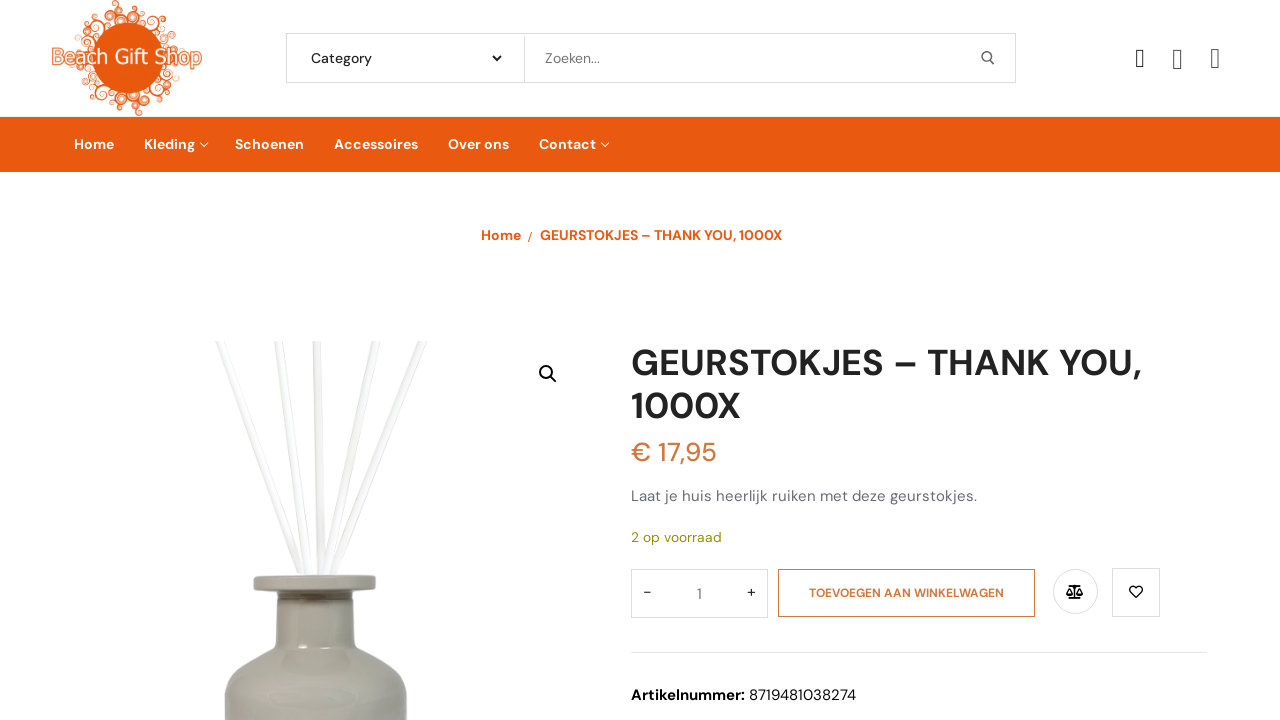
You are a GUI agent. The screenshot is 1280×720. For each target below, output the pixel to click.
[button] (548, 374)
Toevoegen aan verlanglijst (1128, 589)
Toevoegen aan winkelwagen (896, 590)
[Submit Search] (988, 58)
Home (501, 235)
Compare (1065, 588)
